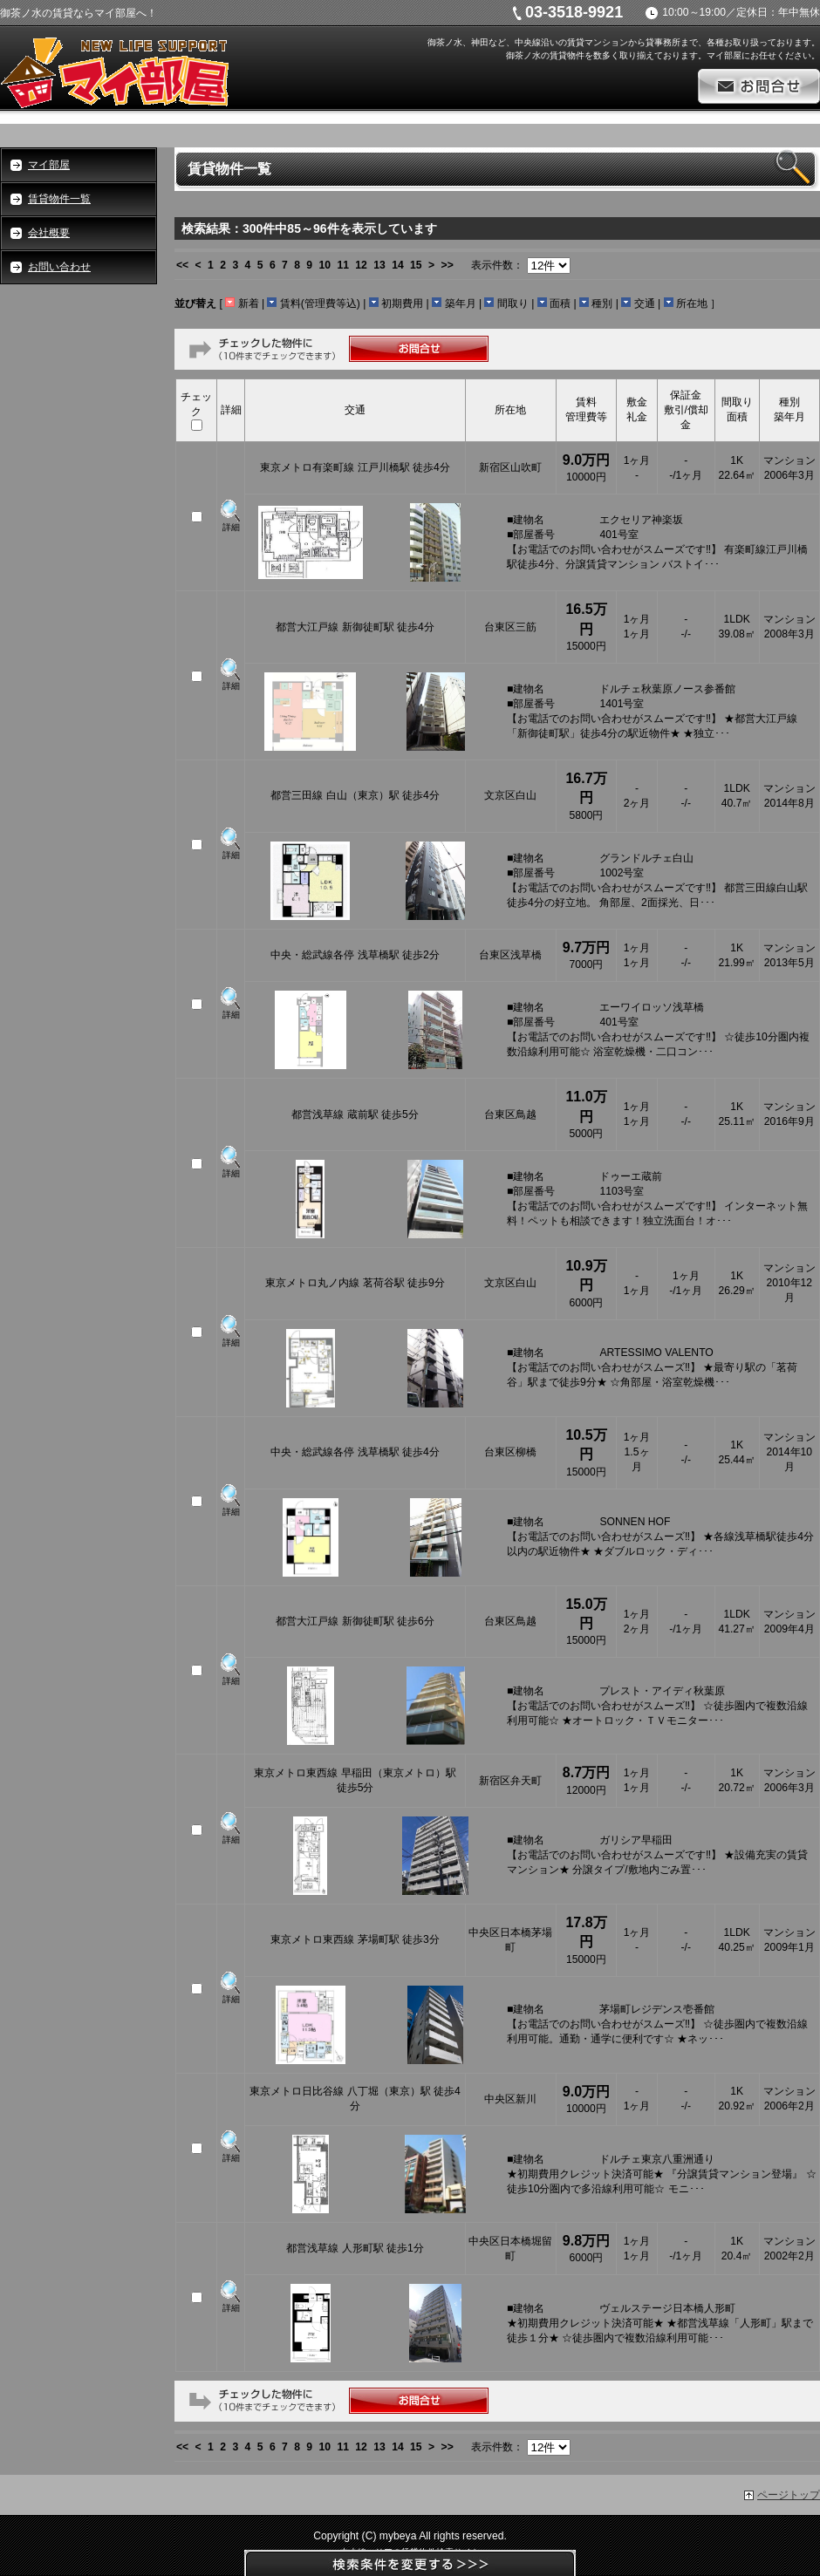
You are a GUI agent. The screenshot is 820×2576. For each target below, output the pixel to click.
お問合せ (759, 86)
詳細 (231, 527)
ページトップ (788, 2495)
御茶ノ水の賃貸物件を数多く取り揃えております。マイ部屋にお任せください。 (663, 55)
